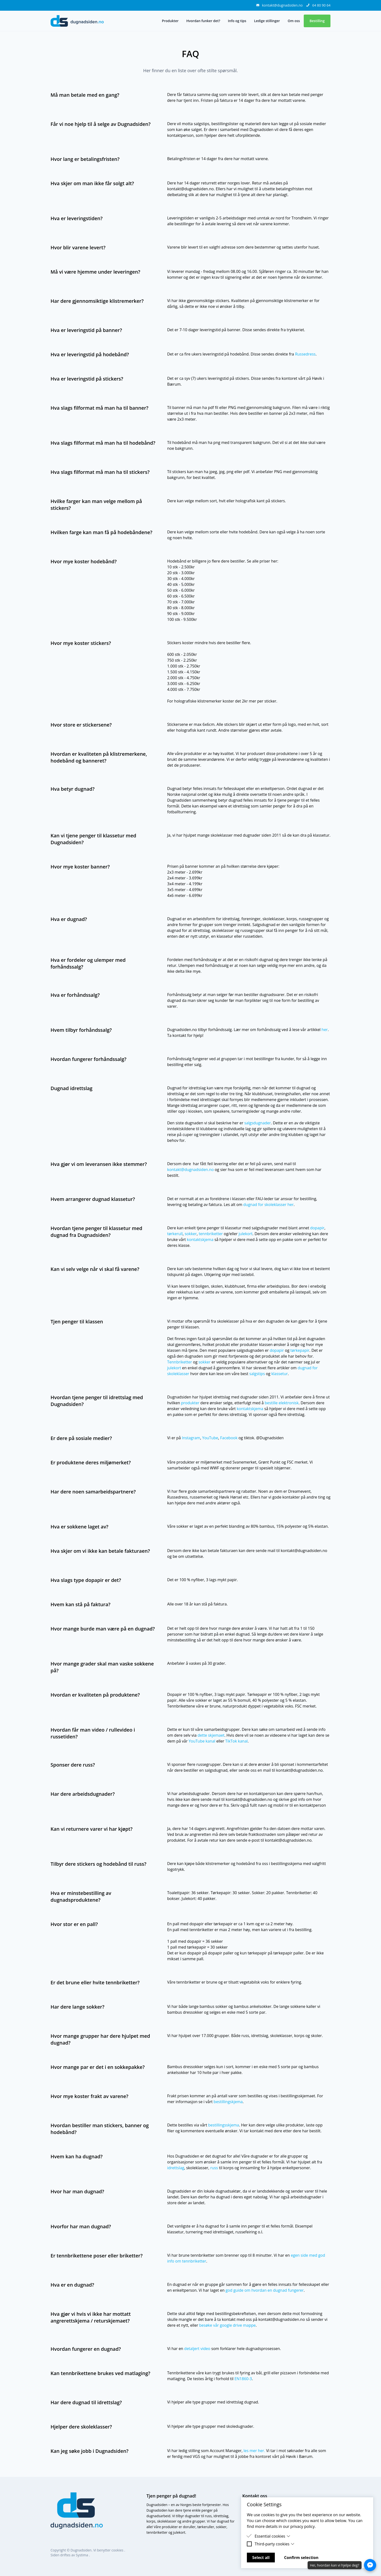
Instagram (191, 1437)
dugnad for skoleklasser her (268, 1204)
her (324, 1029)
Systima (82, 2555)
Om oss (294, 20)
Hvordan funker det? (203, 20)
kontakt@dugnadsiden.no (282, 5)
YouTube (210, 1437)
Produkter (170, 20)
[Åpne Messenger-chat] (370, 2565)
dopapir (317, 1228)
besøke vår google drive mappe (227, 2325)
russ (214, 2167)
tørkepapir (299, 1350)
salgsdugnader (257, 1123)
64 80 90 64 (321, 5)
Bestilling (317, 20)
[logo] (77, 21)
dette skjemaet (211, 1735)
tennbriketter (211, 1233)
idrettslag (175, 2167)
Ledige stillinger (267, 20)
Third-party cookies (274, 2544)
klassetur (279, 1373)
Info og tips (237, 20)
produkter (190, 1402)
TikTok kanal (236, 1741)
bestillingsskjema (223, 2125)
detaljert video (197, 2348)
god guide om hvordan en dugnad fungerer (264, 2290)
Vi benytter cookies (108, 2550)
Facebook (228, 1437)
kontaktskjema (200, 1239)
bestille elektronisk (282, 1402)
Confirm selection (301, 2557)
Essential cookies (272, 2536)
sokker (191, 1233)
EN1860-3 (243, 2378)
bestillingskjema (228, 2101)
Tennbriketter (179, 1362)
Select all (260, 2557)
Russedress (305, 354)
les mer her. (254, 2450)
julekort (245, 1233)
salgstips (257, 1373)
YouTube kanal (202, 1741)
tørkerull (175, 1233)
